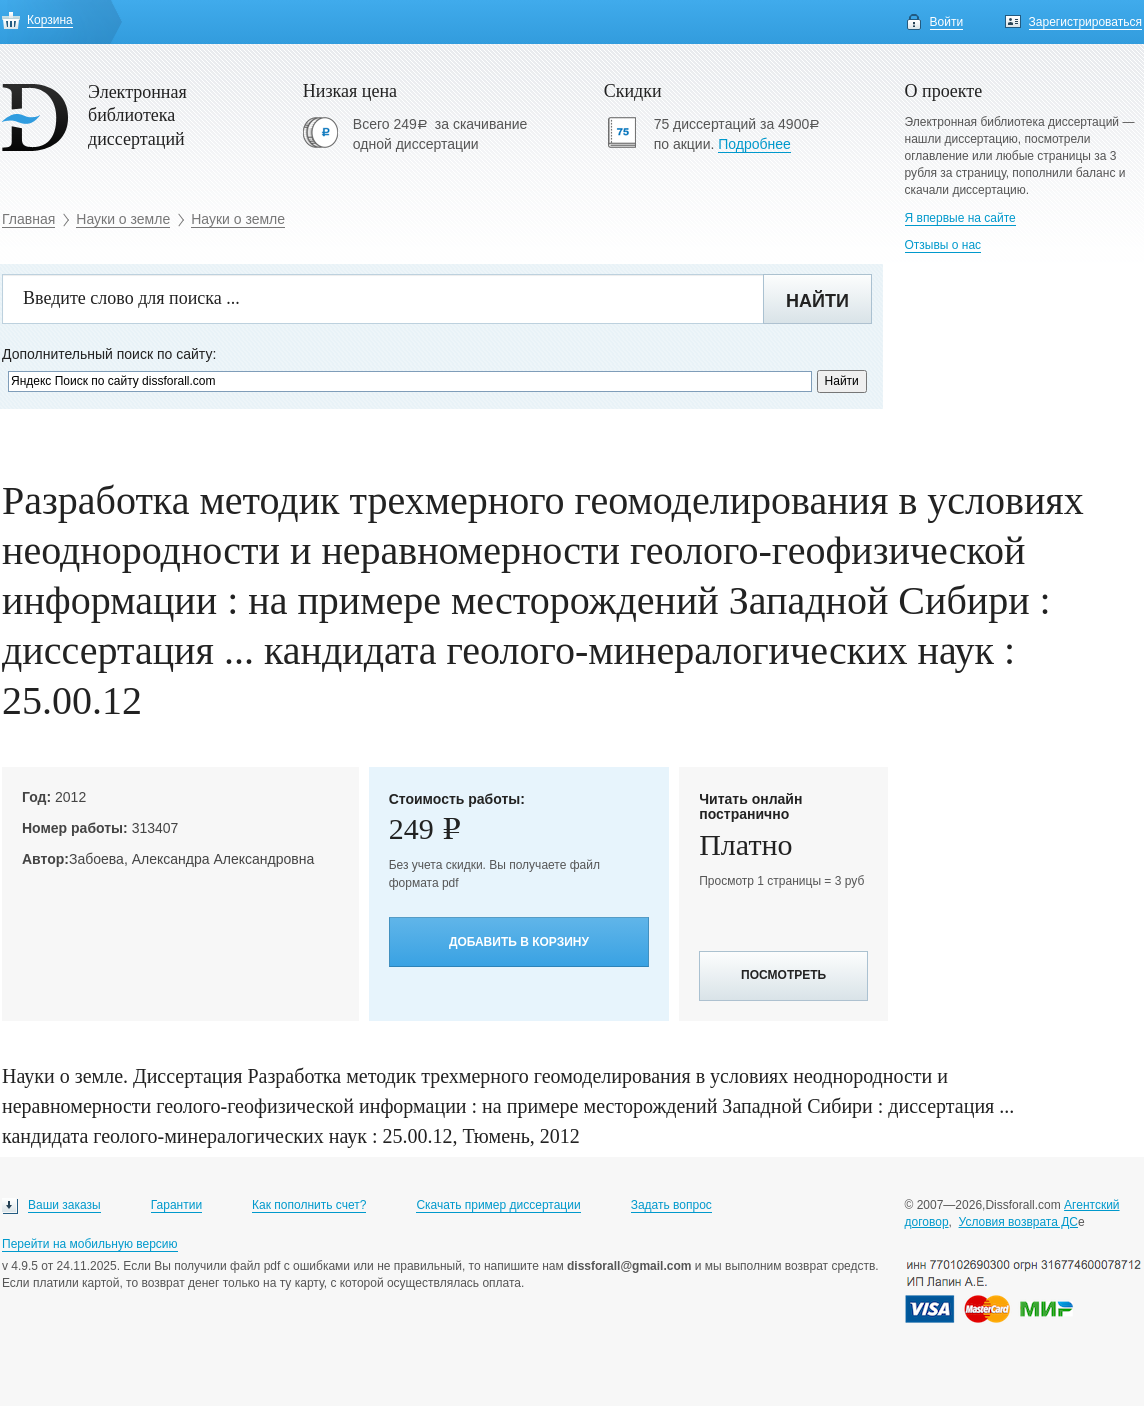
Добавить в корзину (519, 942)
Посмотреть (783, 975)
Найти (817, 301)
